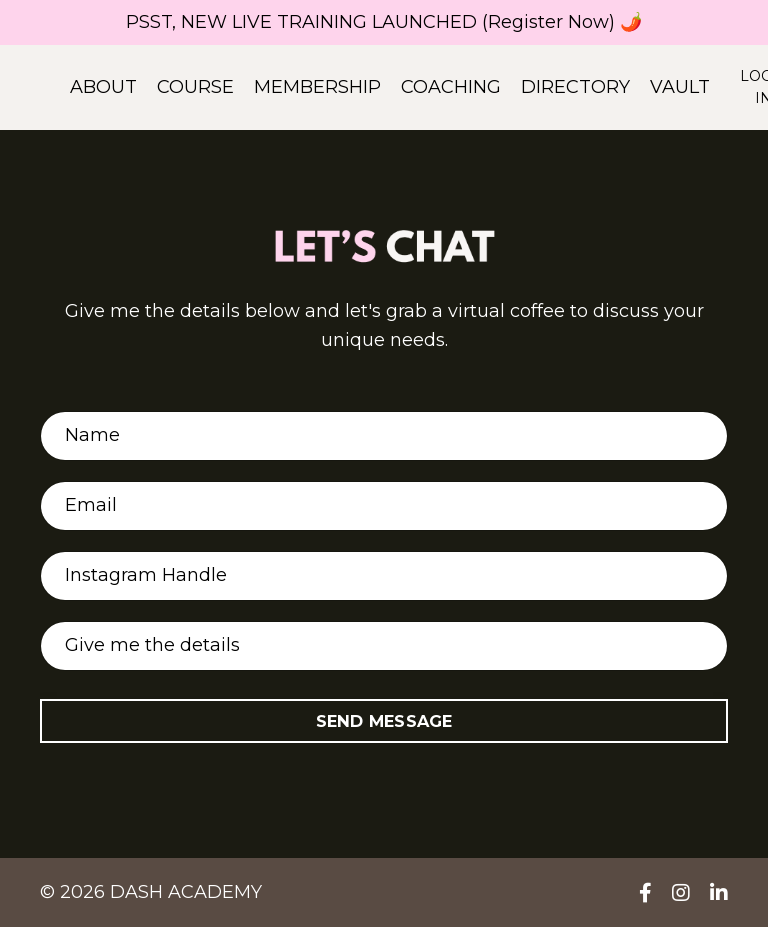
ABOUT (103, 87)
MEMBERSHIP (317, 87)
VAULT (680, 87)
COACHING (451, 87)
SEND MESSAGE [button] (384, 721)
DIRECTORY (575, 87)
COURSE (195, 87)
